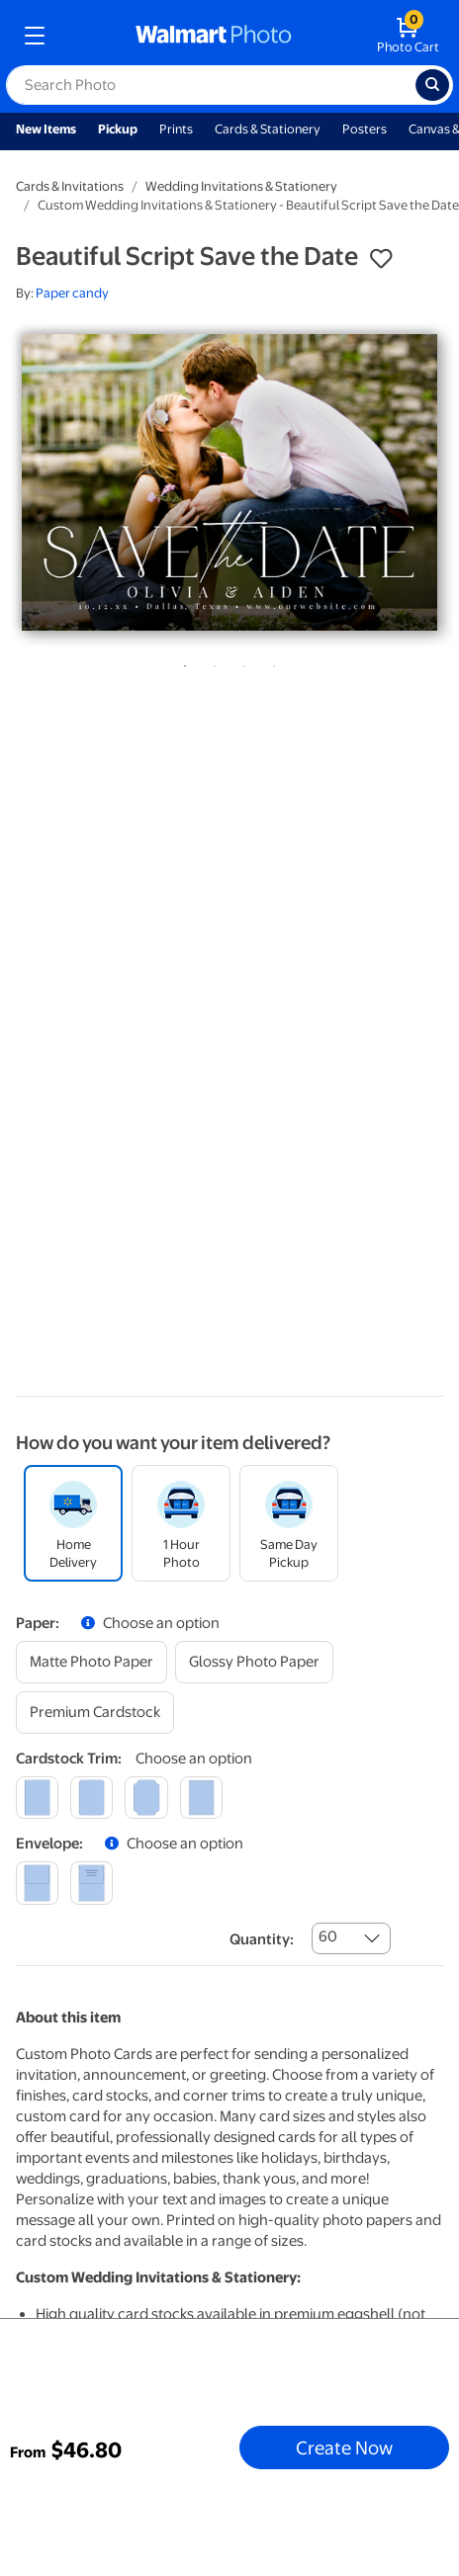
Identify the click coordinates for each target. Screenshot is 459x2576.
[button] (381, 259)
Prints (176, 129)
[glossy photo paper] (254, 1662)
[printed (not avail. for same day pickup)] (91, 1882)
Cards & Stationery (268, 129)
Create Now (344, 2447)
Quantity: (262, 1939)
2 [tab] (211, 662)
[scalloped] (201, 1797)
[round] (91, 1797)
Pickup (118, 129)
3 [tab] (240, 662)
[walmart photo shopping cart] (408, 35)
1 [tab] (181, 662)
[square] (37, 1797)
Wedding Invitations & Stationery (241, 186)
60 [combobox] (328, 1936)
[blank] (37, 1882)
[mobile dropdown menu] (34, 35)
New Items (46, 129)
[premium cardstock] (95, 1712)
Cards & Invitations (70, 186)
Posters (364, 129)
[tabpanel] (229, 482)
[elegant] (146, 1797)
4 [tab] (270, 662)
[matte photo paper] (91, 1662)
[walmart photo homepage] (214, 35)
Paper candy (72, 293)
